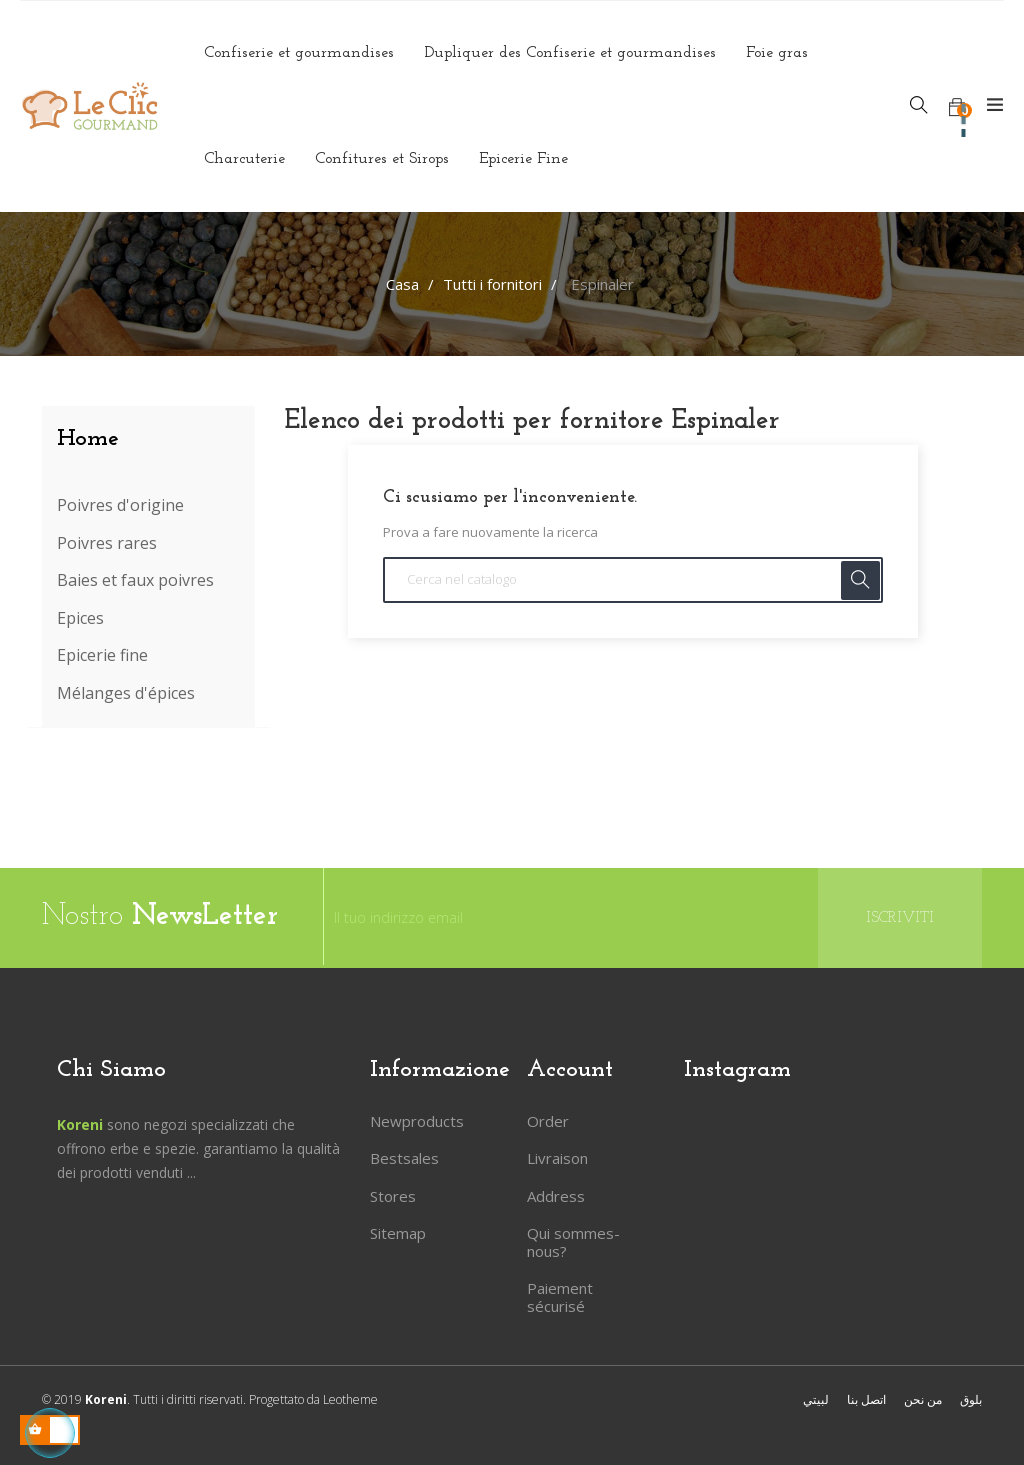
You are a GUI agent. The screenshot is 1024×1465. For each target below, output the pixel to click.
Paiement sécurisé (560, 1297)
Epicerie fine (102, 656)
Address (556, 1196)
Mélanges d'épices (126, 694)
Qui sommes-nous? (573, 1242)
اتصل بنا (866, 1399)
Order (548, 1121)
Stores (393, 1196)
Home (88, 439)
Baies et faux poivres (135, 581)
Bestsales (404, 1158)
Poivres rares (107, 544)
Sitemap (398, 1233)
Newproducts (417, 1121)
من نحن (923, 1399)
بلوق (971, 1399)
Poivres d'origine (120, 506)
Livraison (557, 1158)
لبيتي (816, 1399)
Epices (80, 619)
